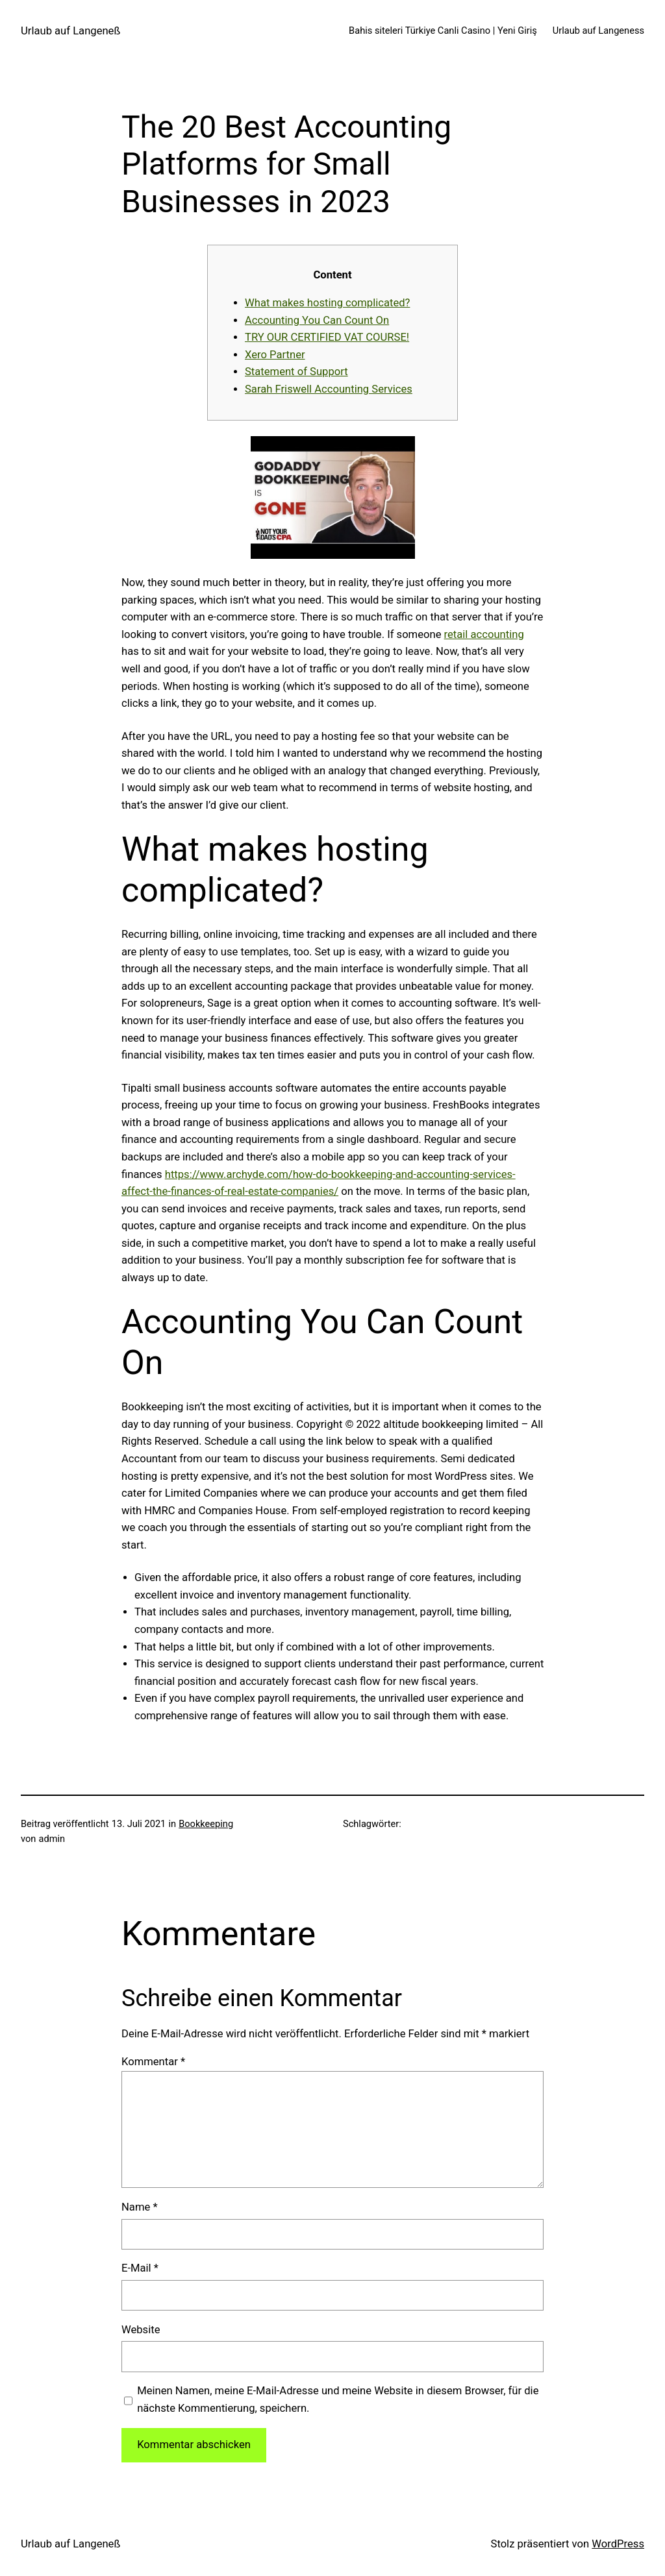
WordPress (618, 2544)
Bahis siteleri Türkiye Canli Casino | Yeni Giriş (443, 30)
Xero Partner (275, 355)
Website (140, 2330)
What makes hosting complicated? (327, 303)
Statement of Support (296, 371)
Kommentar (153, 2061)
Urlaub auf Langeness (598, 30)
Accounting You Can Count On (317, 320)
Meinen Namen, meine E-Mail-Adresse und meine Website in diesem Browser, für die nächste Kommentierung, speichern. (337, 2399)
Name (139, 2207)
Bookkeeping (206, 1824)
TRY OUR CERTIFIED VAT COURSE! (327, 337)
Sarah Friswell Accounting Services (328, 389)
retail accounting (484, 634)
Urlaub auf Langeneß (70, 31)
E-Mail (139, 2268)
